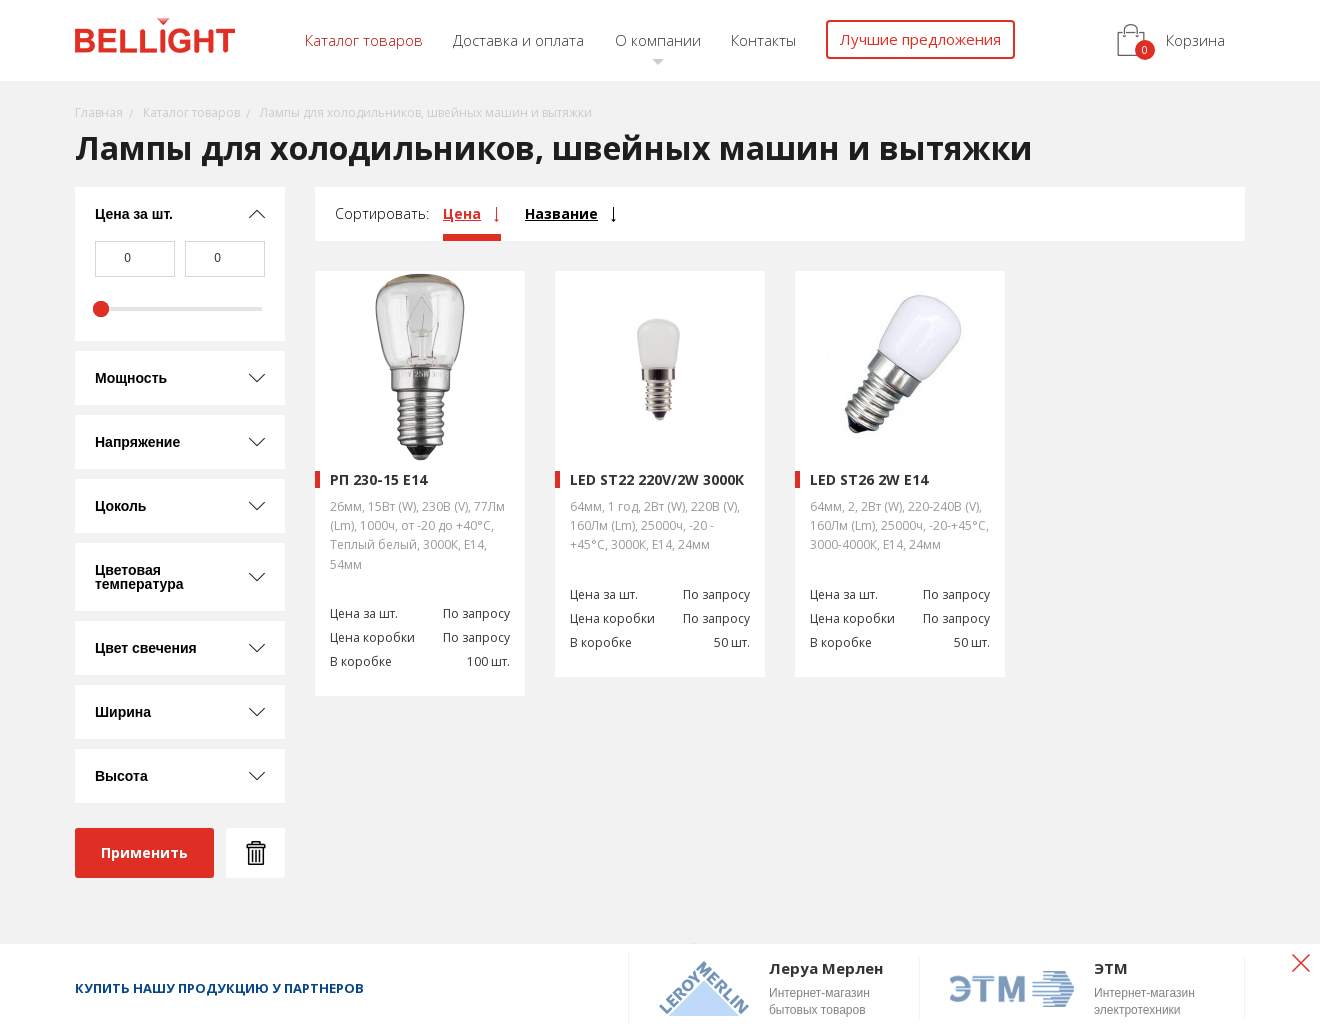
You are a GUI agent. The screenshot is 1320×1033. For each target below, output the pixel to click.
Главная (99, 112)
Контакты (763, 40)
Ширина (123, 712)
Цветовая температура (139, 577)
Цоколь (120, 506)
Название (561, 213)
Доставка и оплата (518, 40)
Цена (462, 213)
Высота (121, 776)
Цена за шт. (134, 214)
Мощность (131, 378)
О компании (658, 40)
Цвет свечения (146, 648)
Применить (144, 852)
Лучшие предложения (920, 39)
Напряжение (137, 442)
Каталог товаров (364, 40)
